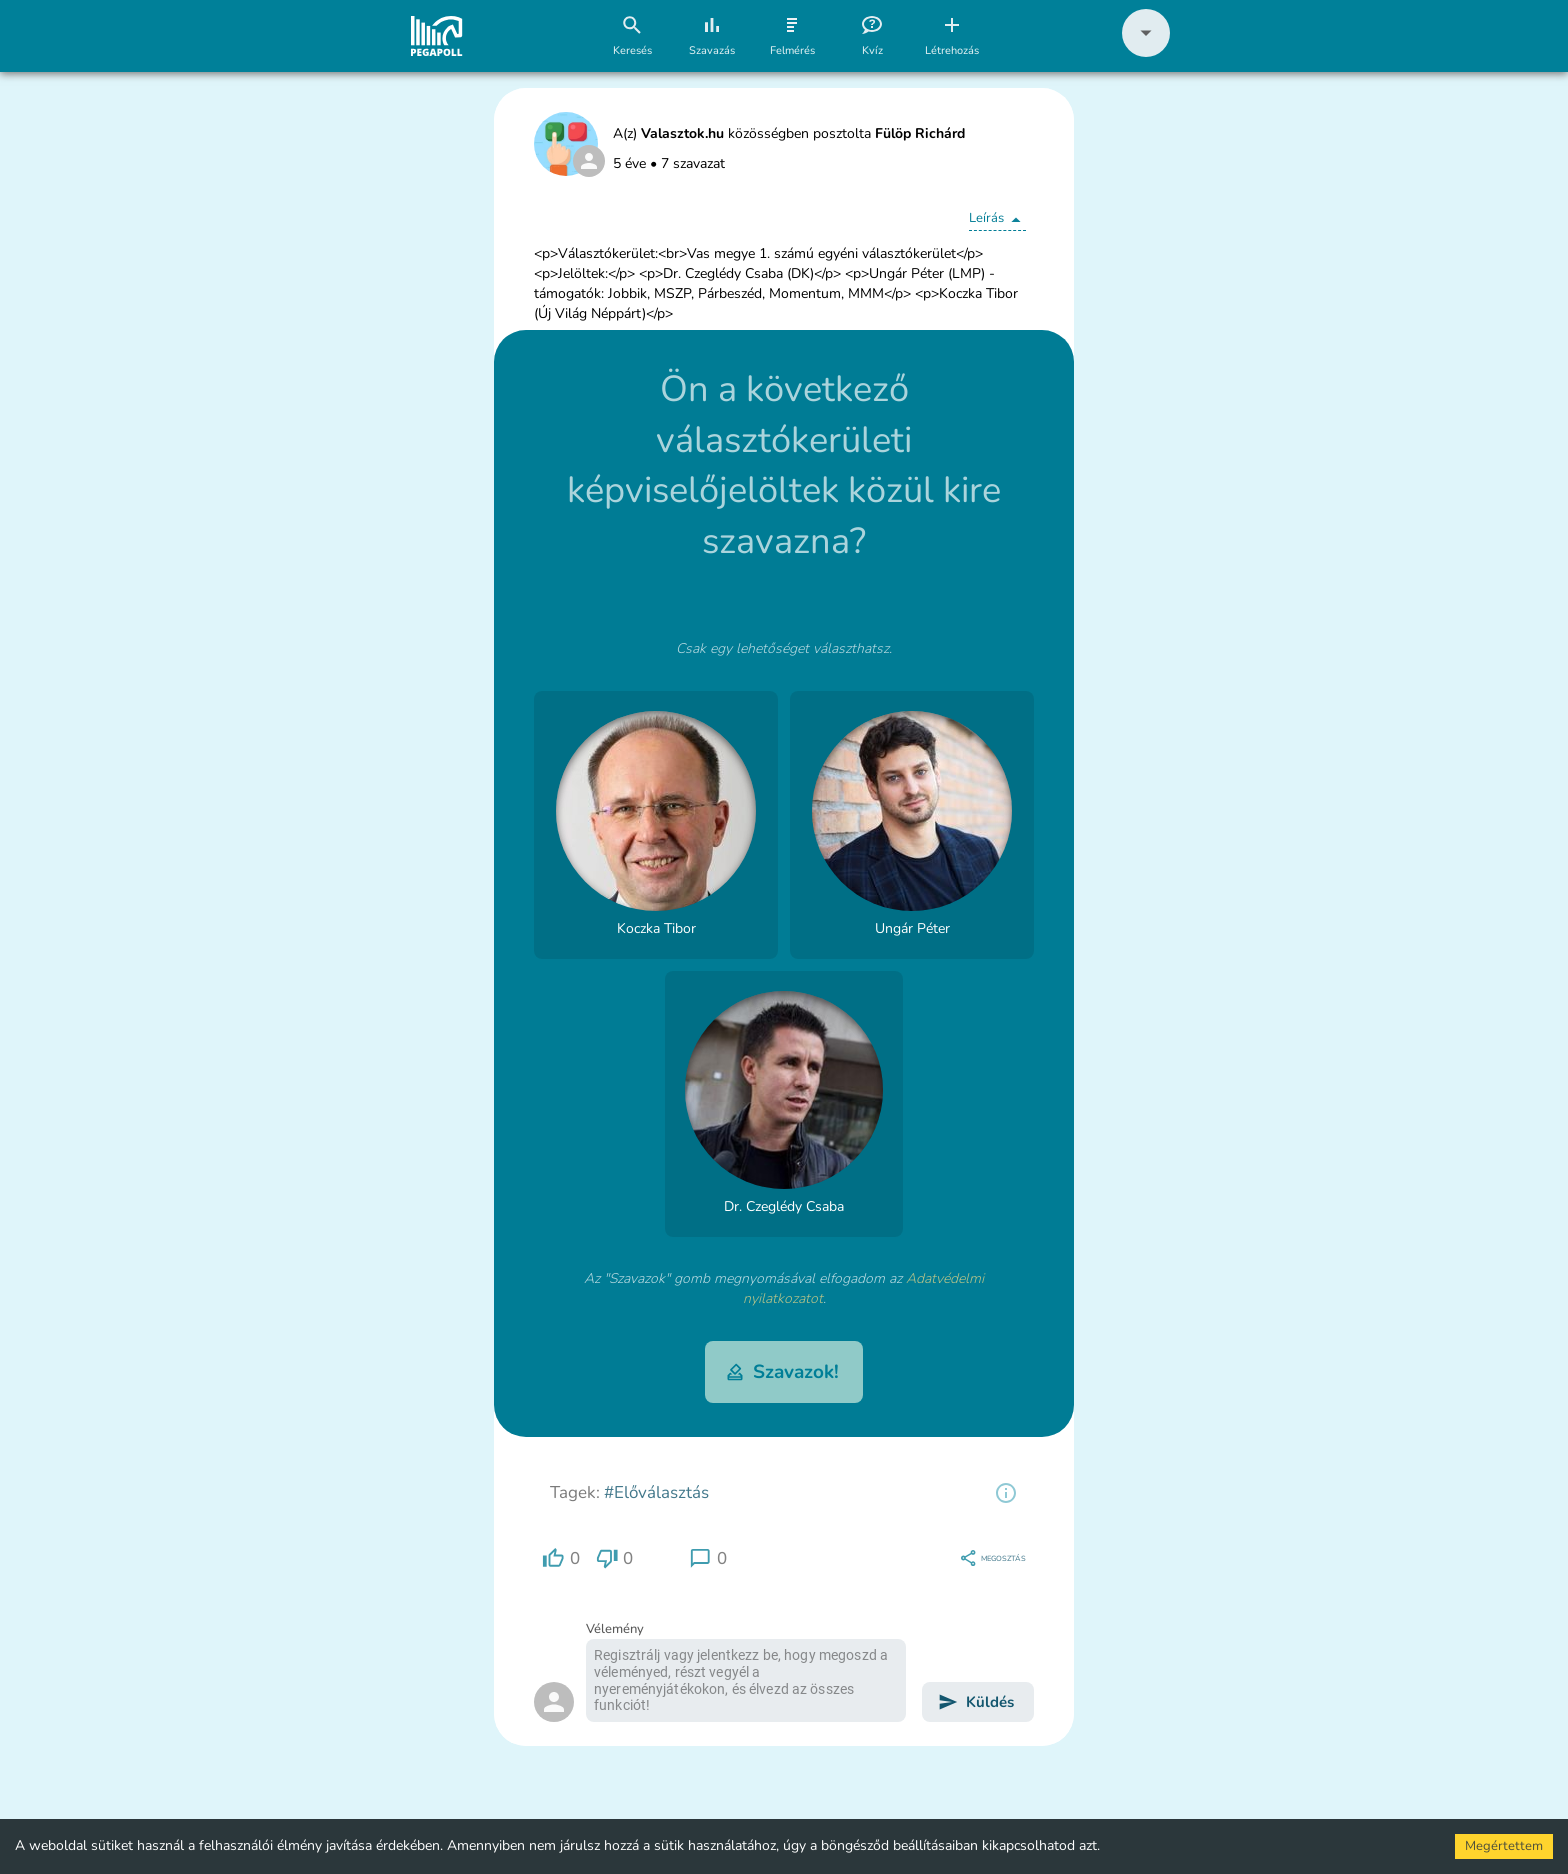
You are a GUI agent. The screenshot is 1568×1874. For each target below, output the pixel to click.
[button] (1146, 52)
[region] (1006, 1493)
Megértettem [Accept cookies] (1504, 1846)
